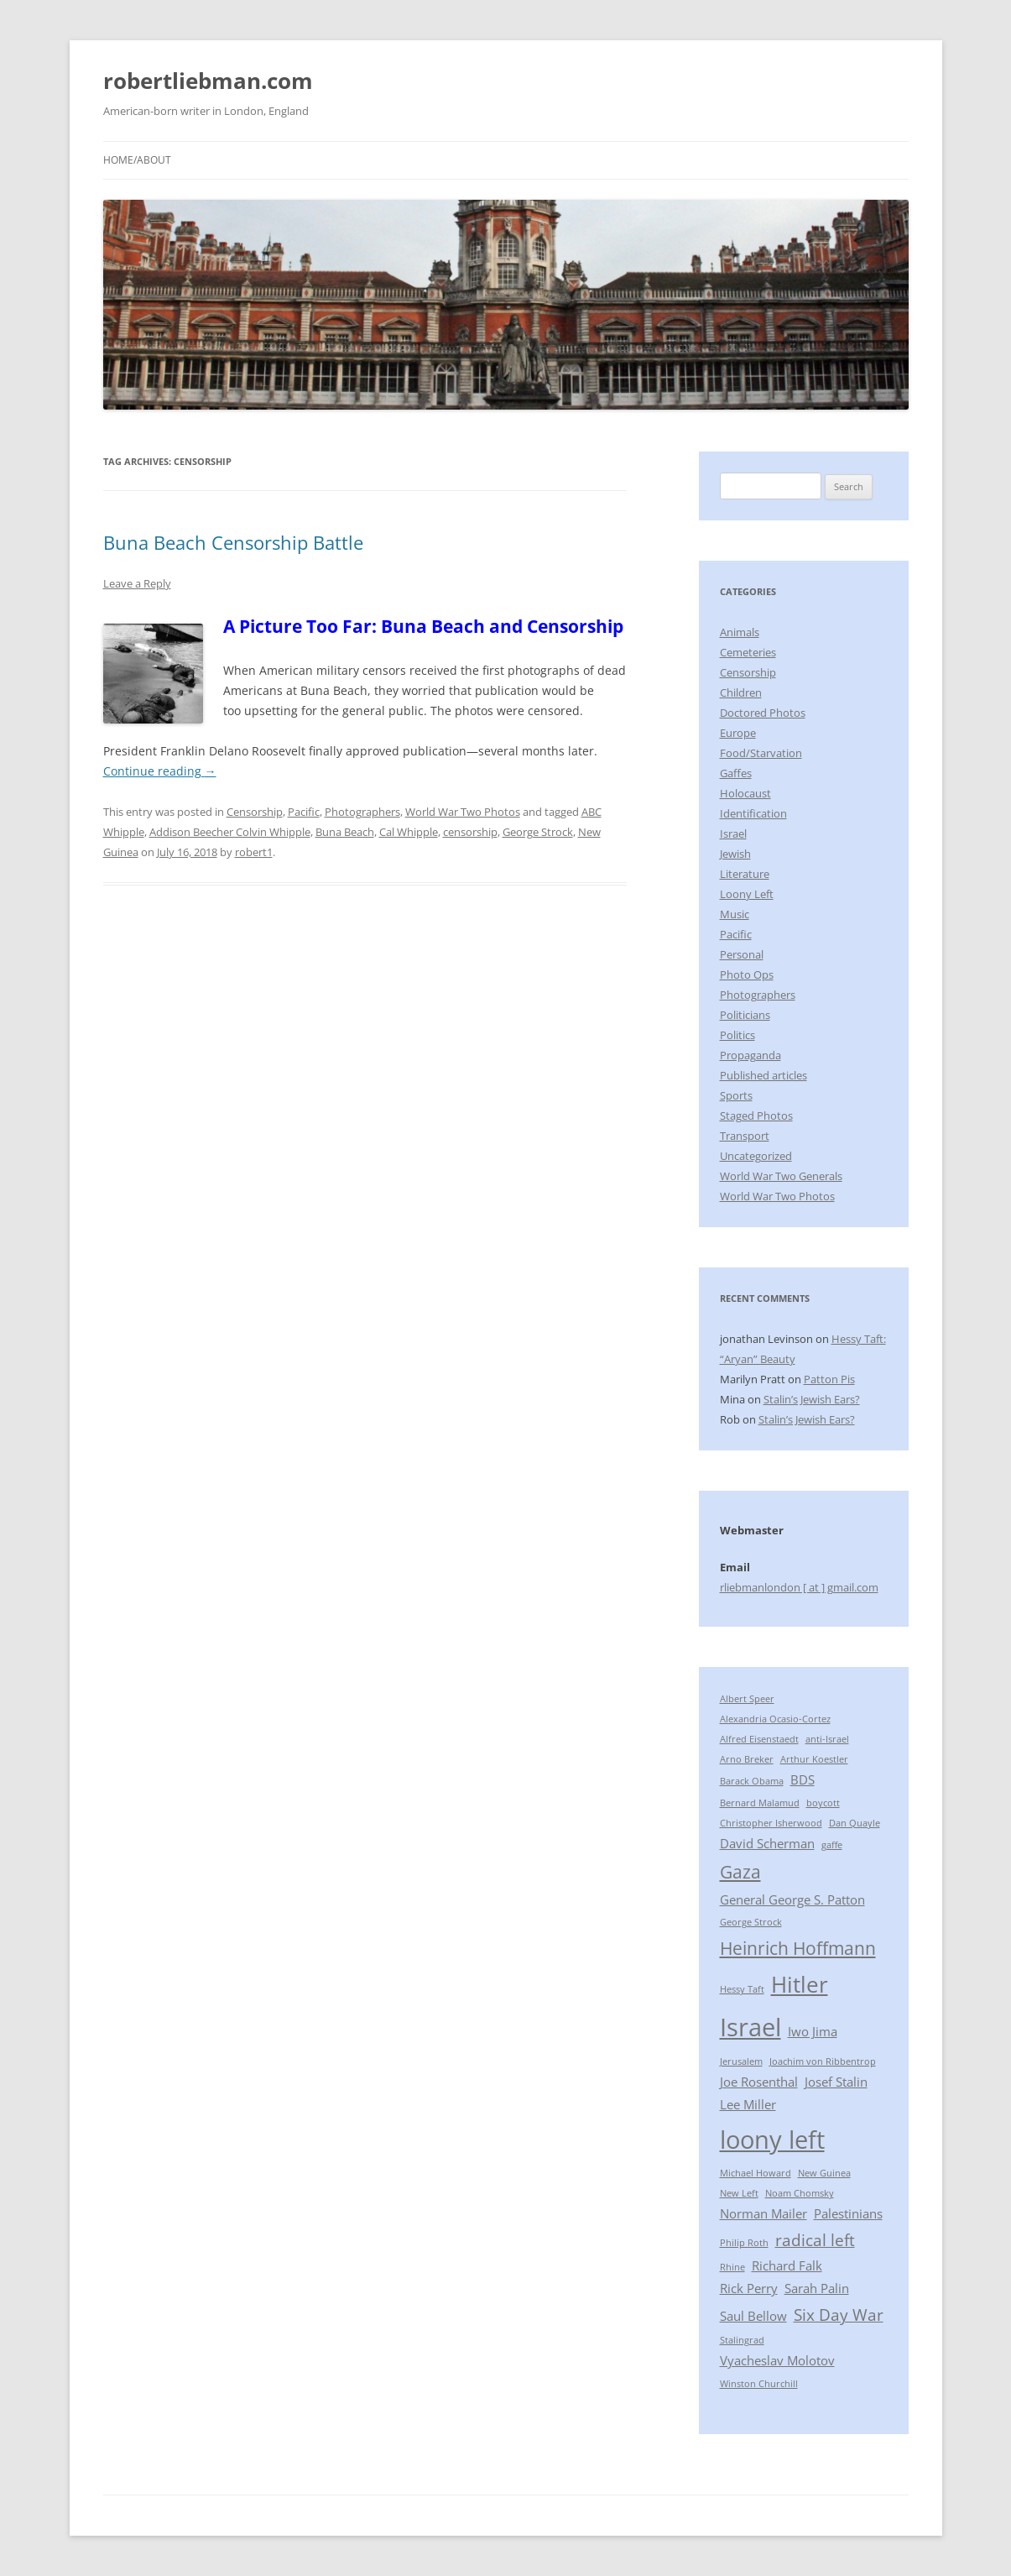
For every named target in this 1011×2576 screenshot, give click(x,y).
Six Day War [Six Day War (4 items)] (838, 2314)
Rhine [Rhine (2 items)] (732, 2267)
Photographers (362, 811)
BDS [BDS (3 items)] (802, 1779)
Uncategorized (756, 1155)
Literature (744, 873)
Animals (739, 632)
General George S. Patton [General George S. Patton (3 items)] (792, 1899)
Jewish (735, 853)
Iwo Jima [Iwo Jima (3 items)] (812, 2031)
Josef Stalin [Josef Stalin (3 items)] (836, 2081)
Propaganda (750, 1055)
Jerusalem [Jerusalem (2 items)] (741, 2061)
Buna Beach (344, 831)
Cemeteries (748, 652)
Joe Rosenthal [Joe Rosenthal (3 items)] (759, 2081)
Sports (736, 1095)
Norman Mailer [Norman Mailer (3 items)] (763, 2213)
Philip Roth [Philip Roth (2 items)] (744, 2243)
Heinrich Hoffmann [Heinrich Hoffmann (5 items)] (798, 1948)
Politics (737, 1034)
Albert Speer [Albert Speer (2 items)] (747, 1699)
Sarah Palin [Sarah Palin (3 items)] (816, 2288)
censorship (470, 831)
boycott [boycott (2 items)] (823, 1803)
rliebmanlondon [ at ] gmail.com (799, 1587)
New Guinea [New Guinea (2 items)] (824, 2173)
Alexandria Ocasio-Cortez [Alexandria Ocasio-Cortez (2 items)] (775, 1719)
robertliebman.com (208, 80)
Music (734, 914)
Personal (741, 954)
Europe (738, 732)
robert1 (254, 852)
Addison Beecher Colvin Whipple (229, 831)
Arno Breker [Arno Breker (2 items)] (747, 1759)
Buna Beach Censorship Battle (233, 542)
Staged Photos (756, 1115)
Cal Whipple (408, 831)
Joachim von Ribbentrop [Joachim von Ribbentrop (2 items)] (822, 2061)
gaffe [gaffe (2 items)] (831, 1845)
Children (741, 692)
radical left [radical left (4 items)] (815, 2239)
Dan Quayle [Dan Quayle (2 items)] (854, 1823)
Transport (744, 1135)
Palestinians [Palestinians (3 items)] (848, 2213)
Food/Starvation (761, 752)
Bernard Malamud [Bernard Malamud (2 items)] (760, 1803)
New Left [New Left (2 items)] (739, 2193)
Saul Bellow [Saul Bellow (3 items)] (753, 2315)
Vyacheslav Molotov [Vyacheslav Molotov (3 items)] (777, 2360)
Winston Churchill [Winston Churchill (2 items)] (759, 2384)
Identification (753, 813)
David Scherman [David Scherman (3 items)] (767, 1843)
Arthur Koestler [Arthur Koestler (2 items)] (814, 1759)
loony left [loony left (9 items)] (772, 2139)
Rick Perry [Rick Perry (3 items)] (749, 2288)
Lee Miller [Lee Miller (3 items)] (748, 2104)
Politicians (745, 1014)
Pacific (304, 811)
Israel (733, 833)
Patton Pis (829, 1379)
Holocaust (745, 793)
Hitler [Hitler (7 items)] (799, 1984)
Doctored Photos (762, 712)
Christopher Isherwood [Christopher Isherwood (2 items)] (771, 1823)
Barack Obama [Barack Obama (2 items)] (752, 1781)
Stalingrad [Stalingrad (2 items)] (742, 2340)
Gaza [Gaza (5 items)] (740, 1871)
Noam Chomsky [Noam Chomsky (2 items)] (799, 2193)
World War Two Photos (462, 811)
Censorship (255, 811)
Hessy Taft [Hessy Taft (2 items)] (742, 1989)
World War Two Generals (781, 1175)
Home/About (137, 160)
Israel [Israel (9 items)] (750, 2027)
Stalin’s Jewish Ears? (811, 1399)
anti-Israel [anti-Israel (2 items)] (827, 1739)
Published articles (763, 1075)
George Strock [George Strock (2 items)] (751, 1922)
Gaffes (736, 773)
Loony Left (747, 893)
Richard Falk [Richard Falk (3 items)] (787, 2265)
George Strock (538, 831)
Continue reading (159, 771)
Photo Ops (747, 974)
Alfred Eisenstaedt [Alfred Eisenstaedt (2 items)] (759, 1739)
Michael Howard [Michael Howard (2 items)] (755, 2173)
